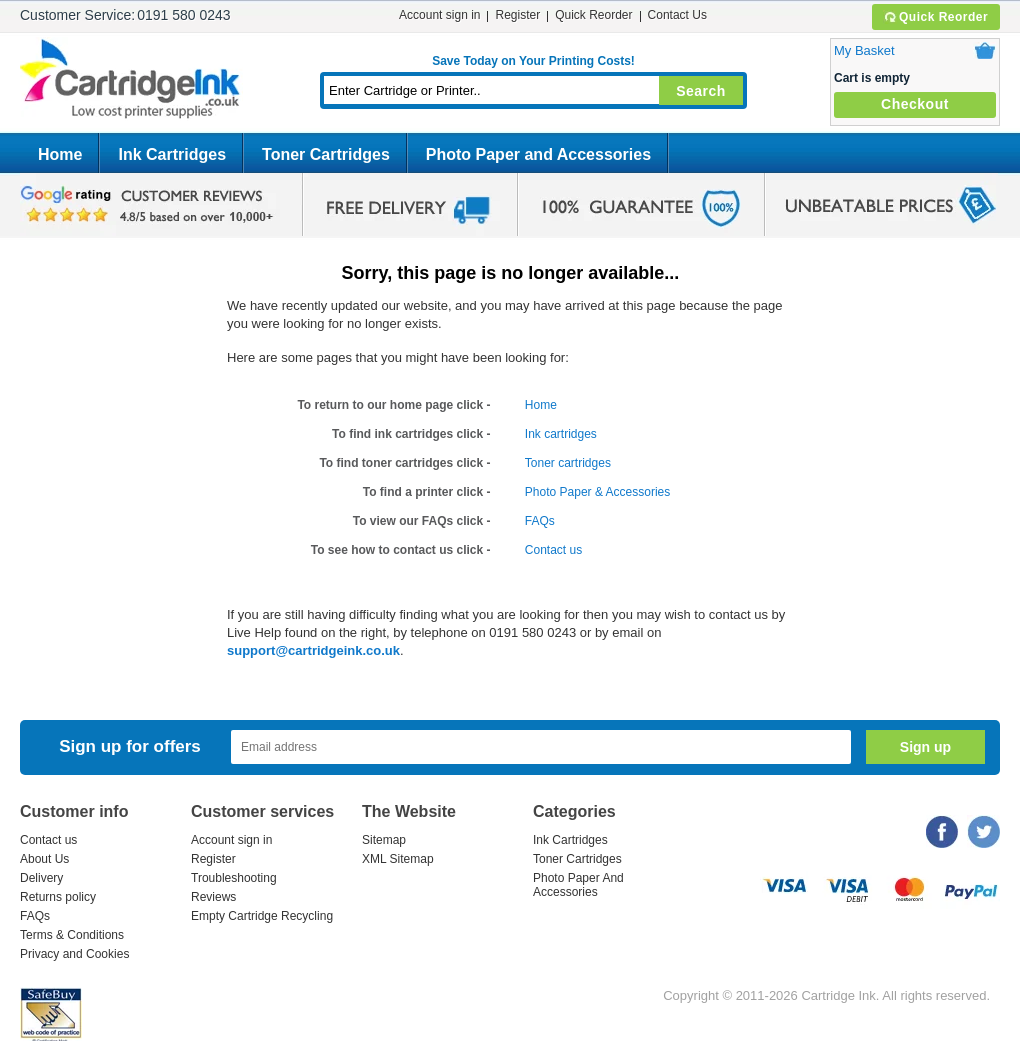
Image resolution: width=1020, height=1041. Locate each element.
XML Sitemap (398, 859)
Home (60, 154)
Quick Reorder (935, 17)
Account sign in (439, 15)
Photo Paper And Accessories (578, 885)
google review (150, 205)
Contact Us (677, 15)
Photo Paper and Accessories (538, 154)
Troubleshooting (234, 878)
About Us (44, 859)
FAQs (540, 521)
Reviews (213, 897)
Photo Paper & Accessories (597, 492)
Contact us (553, 550)
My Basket (864, 50)
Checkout (915, 104)
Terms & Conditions (72, 935)
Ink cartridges (561, 434)
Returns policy (58, 897)
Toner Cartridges (326, 154)
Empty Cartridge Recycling (262, 916)
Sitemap (384, 840)
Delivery (41, 878)
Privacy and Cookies (74, 954)
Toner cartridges (568, 463)
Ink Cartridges (172, 154)
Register (517, 15)
